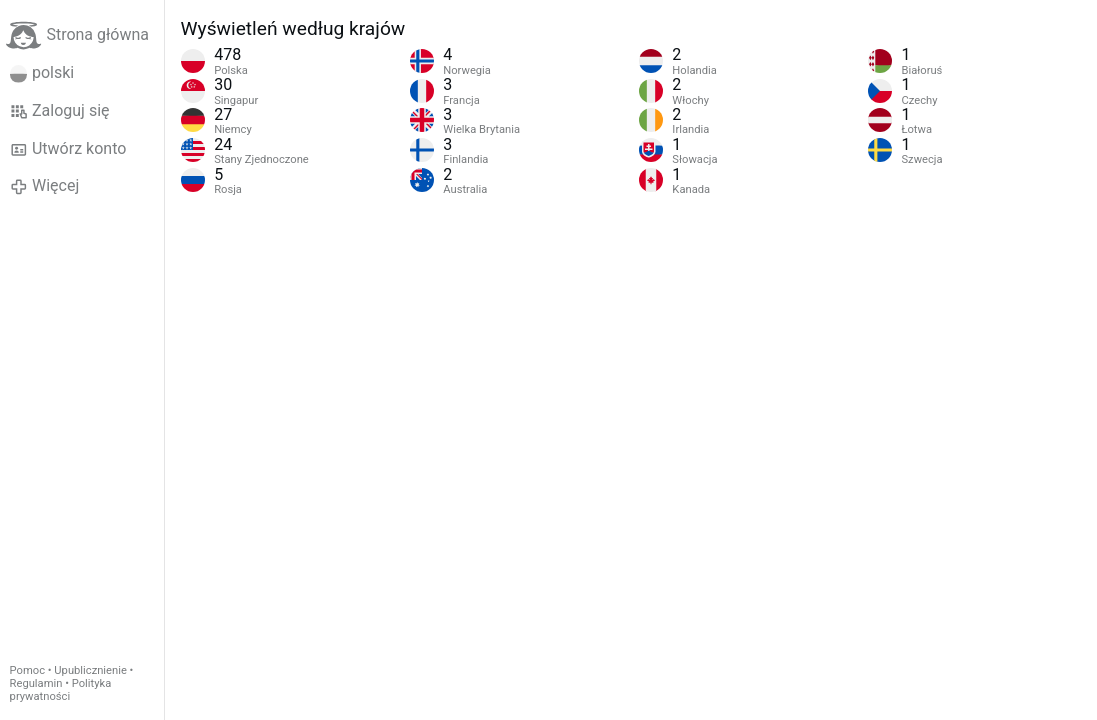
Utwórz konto (68, 149)
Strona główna (77, 35)
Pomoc (27, 670)
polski (42, 73)
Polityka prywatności (61, 690)
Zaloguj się (60, 111)
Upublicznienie (90, 670)
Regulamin (36, 683)
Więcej (45, 186)
